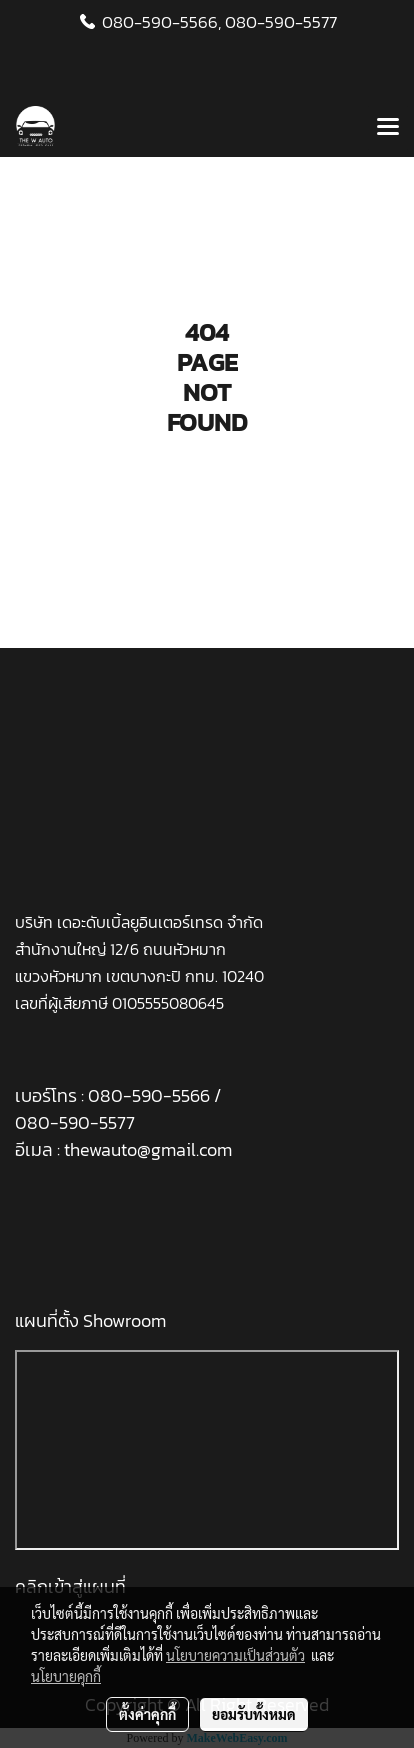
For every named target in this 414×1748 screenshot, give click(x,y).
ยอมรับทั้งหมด (254, 1714)
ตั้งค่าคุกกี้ (147, 1714)
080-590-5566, (161, 22)
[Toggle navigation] (388, 128)
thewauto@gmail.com (148, 1149)
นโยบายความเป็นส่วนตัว (235, 1655)
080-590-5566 (151, 1095)
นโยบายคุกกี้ (66, 1676)
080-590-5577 (281, 22)
